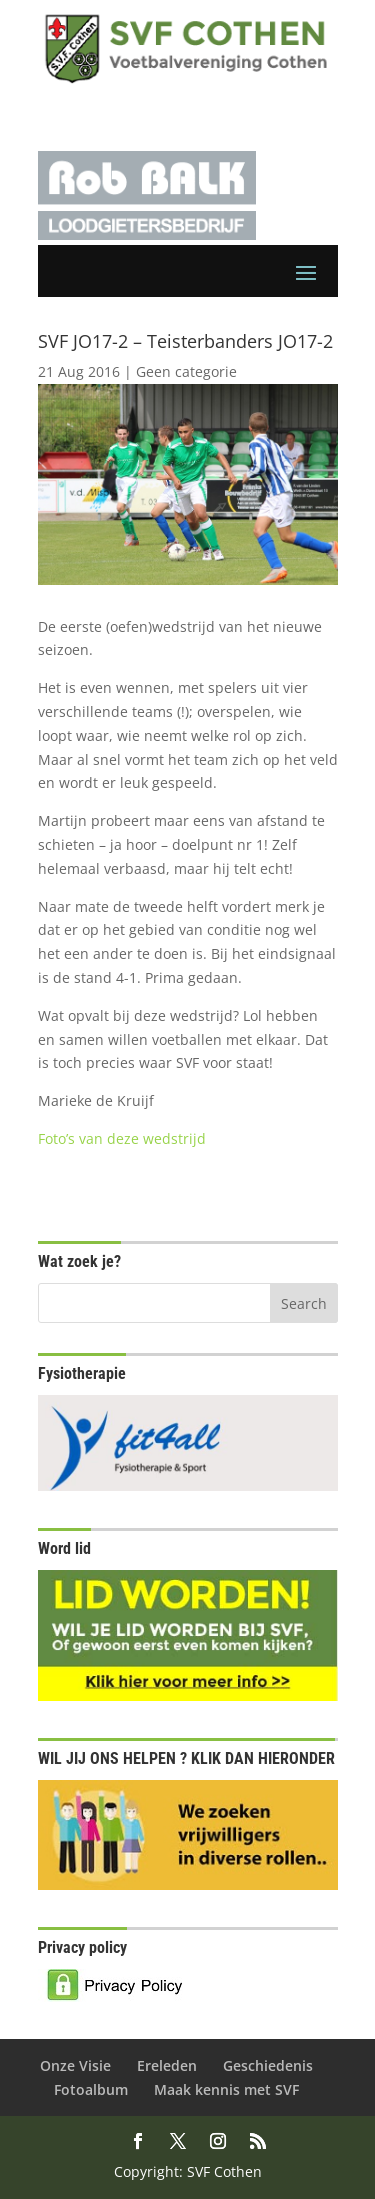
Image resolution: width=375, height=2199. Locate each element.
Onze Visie (75, 2065)
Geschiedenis (268, 2065)
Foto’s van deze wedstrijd (122, 1138)
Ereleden (167, 2065)
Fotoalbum (91, 2089)
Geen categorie (186, 371)
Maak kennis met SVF (226, 2089)
